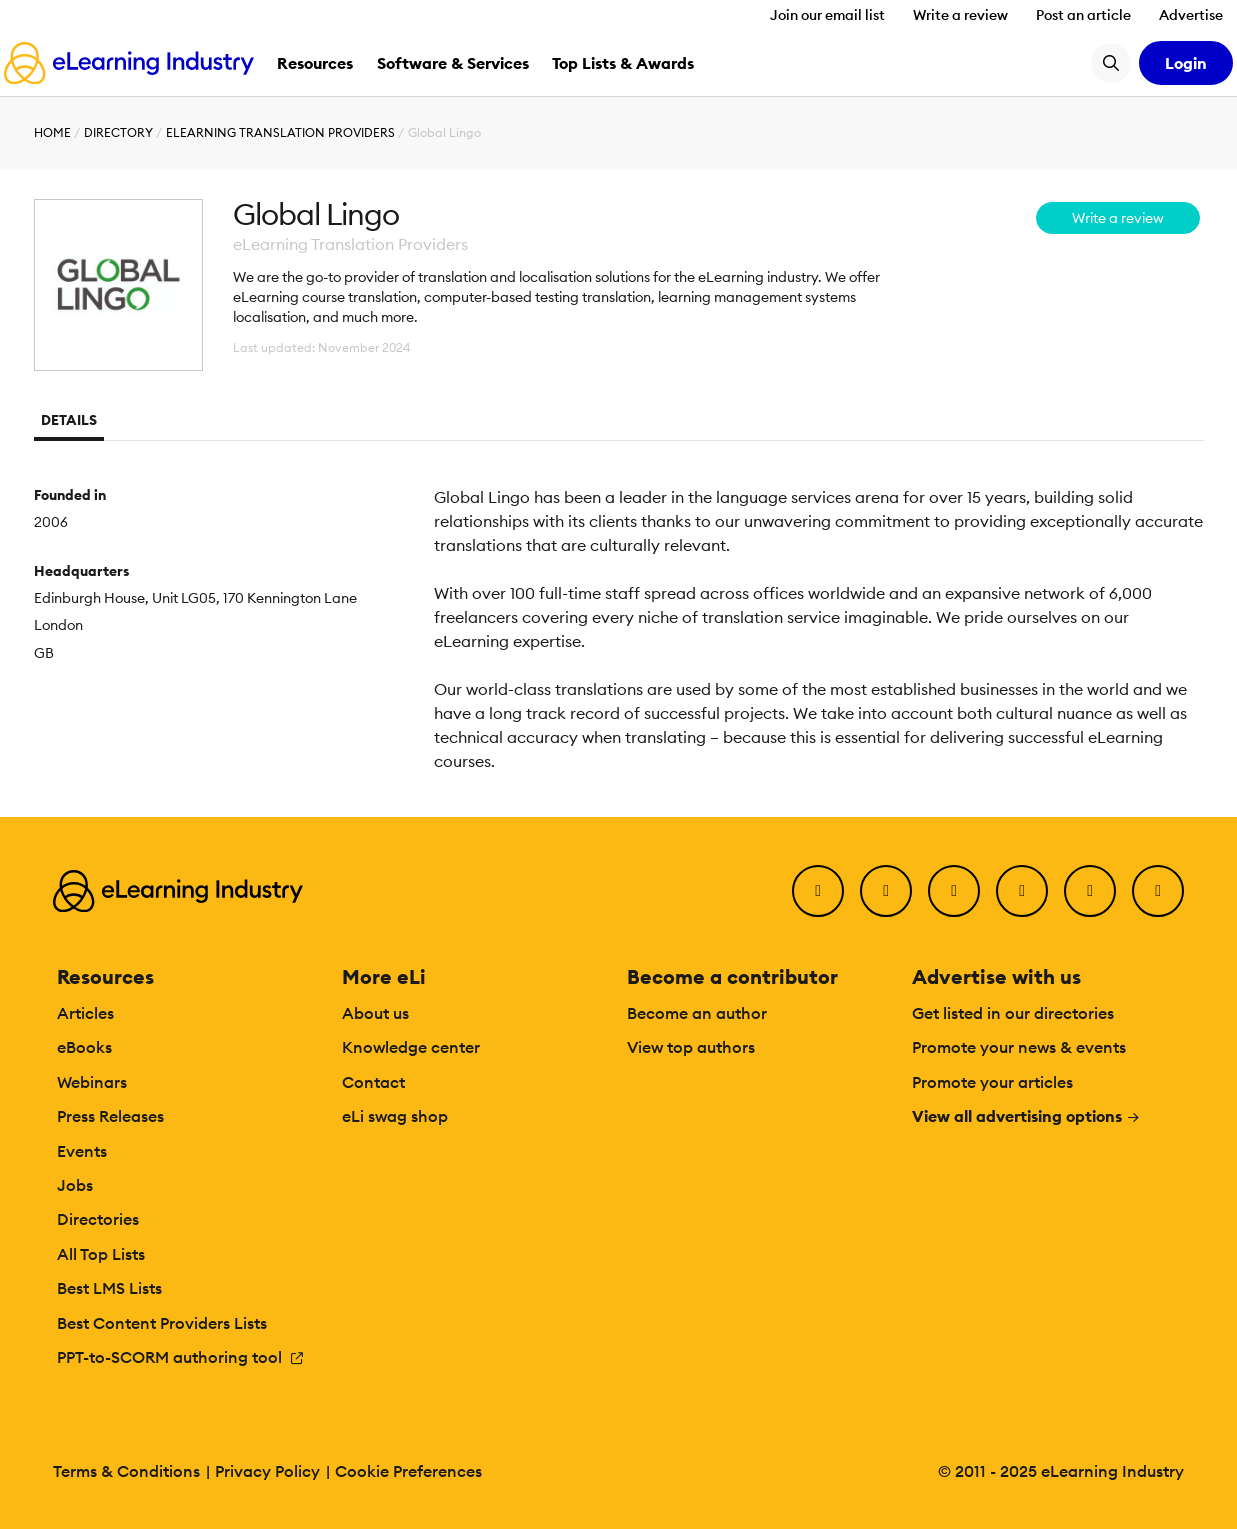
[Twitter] (886, 891)
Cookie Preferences (408, 1471)
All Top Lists (101, 1254)
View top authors (691, 1047)
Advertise (1191, 15)
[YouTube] (1022, 891)
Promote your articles (992, 1082)
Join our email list (827, 15)
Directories (98, 1219)
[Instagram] (1158, 891)
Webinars (92, 1082)
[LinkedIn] (954, 891)
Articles (85, 1013)
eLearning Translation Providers (280, 132)
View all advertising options (1026, 1116)
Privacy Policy (267, 1471)
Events (82, 1151)
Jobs (75, 1185)
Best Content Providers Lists (162, 1323)
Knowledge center (411, 1047)
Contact (373, 1082)
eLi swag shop (395, 1116)
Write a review (960, 15)
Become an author (697, 1013)
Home (52, 132)
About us (375, 1013)
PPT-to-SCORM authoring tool (180, 1357)
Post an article (1083, 15)
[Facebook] (818, 891)
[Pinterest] (1090, 891)
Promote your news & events (1019, 1047)
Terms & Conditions (126, 1471)
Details (69, 420)
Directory (118, 132)
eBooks (84, 1047)
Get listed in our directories (1013, 1013)
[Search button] (1111, 63)
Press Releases (110, 1116)
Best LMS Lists (109, 1288)
